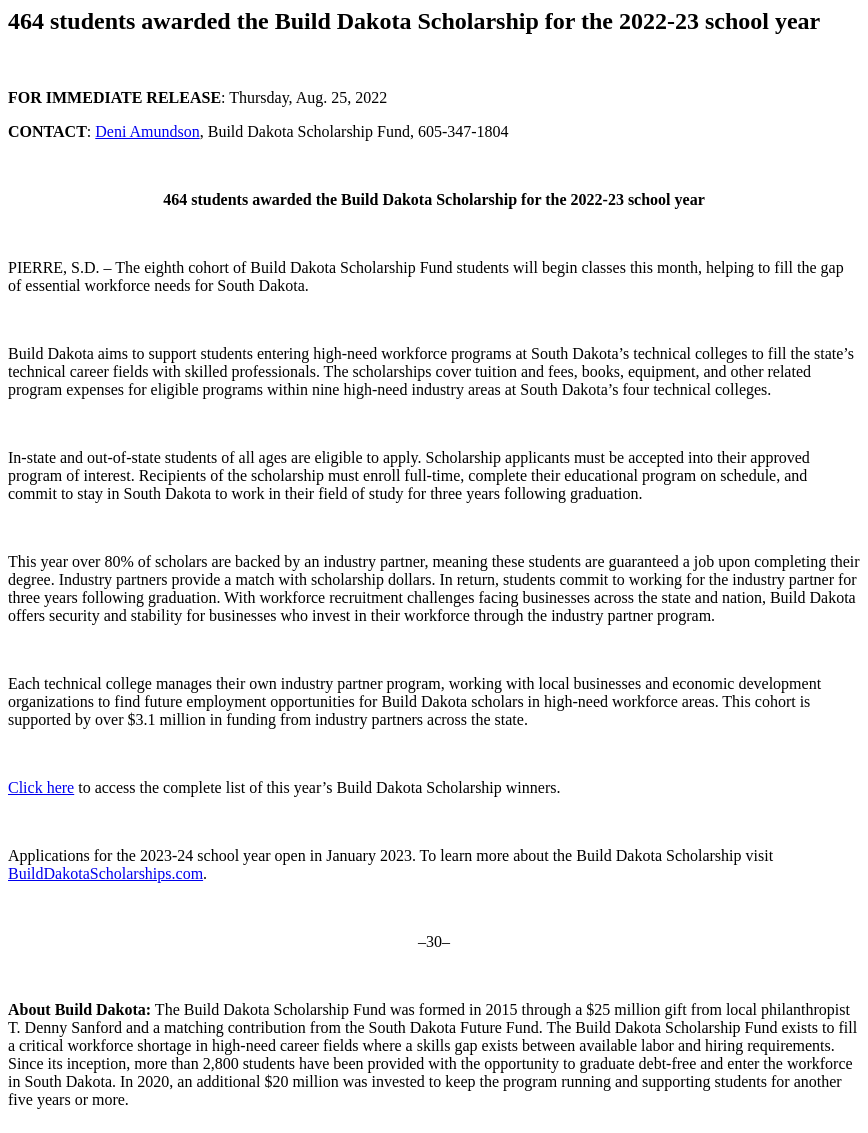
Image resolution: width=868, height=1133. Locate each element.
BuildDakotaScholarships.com (105, 873)
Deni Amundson (147, 131)
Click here (41, 787)
